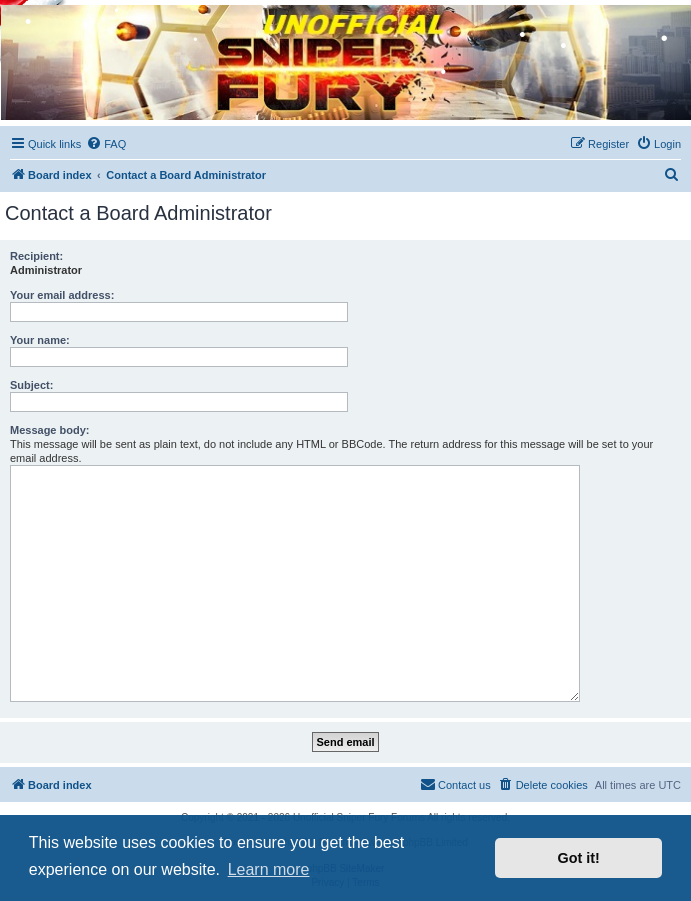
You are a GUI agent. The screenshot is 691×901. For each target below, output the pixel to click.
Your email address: (62, 295)
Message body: (49, 430)
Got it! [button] (579, 858)
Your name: (40, 340)
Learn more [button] (269, 869)
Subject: (31, 385)
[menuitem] (106, 144)
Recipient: (36, 256)
